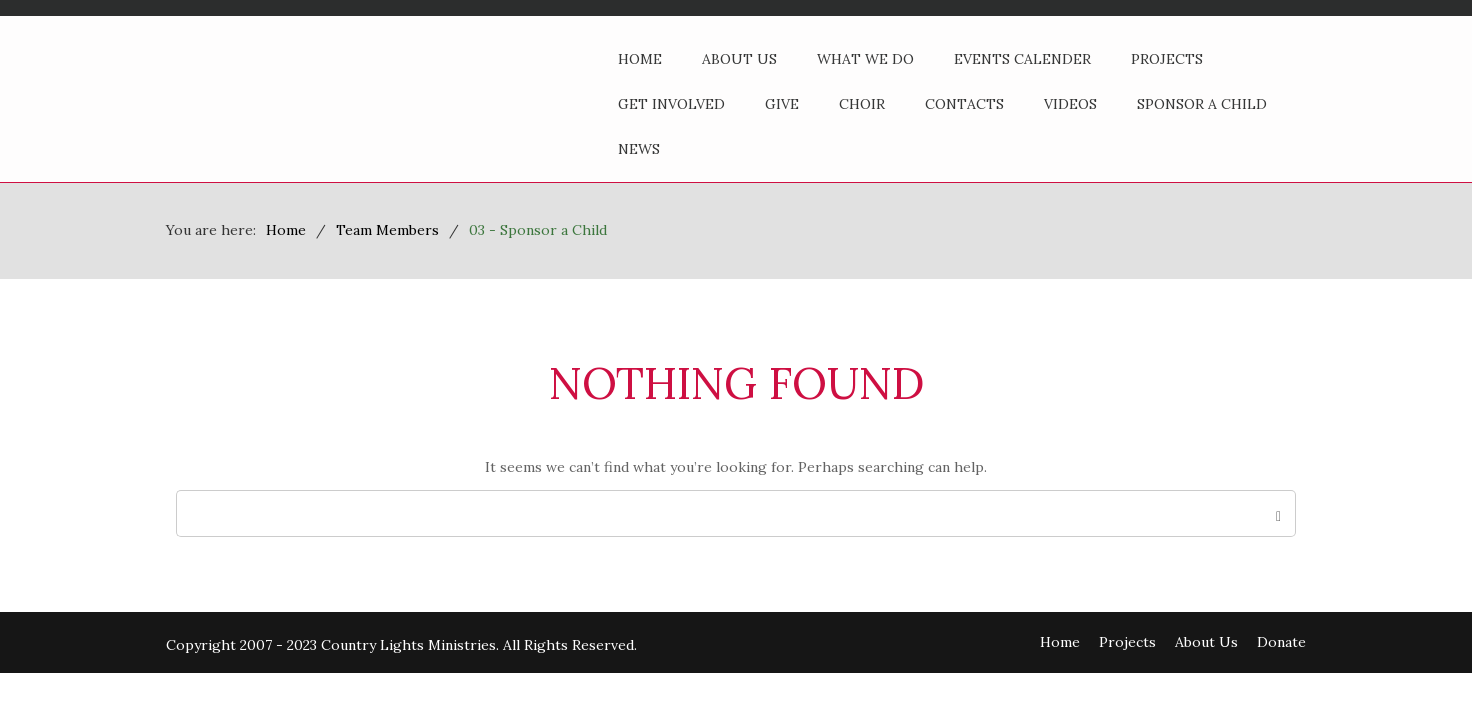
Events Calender (1022, 59)
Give (782, 104)
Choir (862, 104)
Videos (1070, 104)
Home (640, 59)
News (639, 149)
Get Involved (671, 104)
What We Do (865, 59)
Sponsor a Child (1202, 104)
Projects (1167, 59)
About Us (739, 59)
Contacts (964, 104)
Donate (1281, 642)
